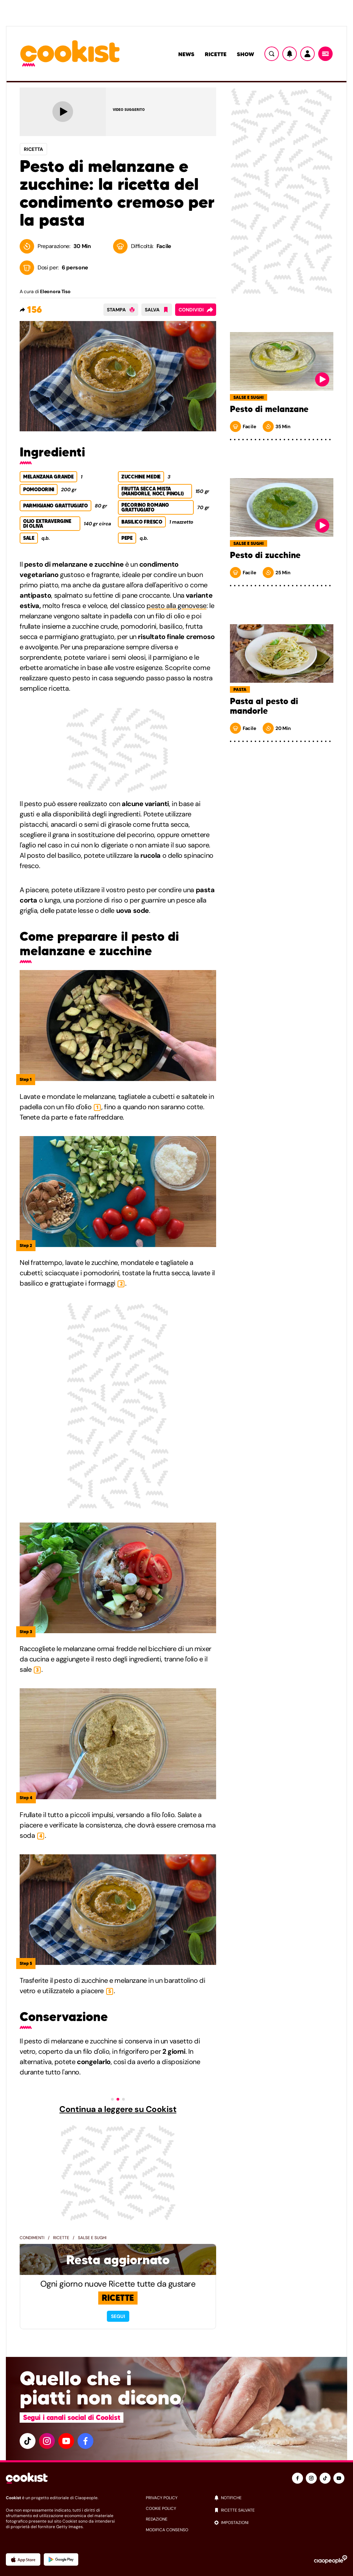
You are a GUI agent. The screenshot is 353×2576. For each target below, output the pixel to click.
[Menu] (325, 54)
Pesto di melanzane (269, 409)
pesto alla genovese (176, 605)
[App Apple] (23, 2559)
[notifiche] (280, 2498)
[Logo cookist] (70, 54)
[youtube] (66, 2441)
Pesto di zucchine (265, 555)
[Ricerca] (271, 54)
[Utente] (307, 54)
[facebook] (85, 2441)
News (186, 54)
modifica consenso (167, 2530)
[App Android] (61, 2559)
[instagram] (47, 2441)
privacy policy (162, 2498)
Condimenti (32, 2237)
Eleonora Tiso (55, 291)
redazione (157, 2519)
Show (245, 54)
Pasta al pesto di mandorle (264, 706)
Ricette (215, 54)
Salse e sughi (92, 2237)
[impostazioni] (280, 2522)
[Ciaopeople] (330, 2559)
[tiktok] (28, 2441)
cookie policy (161, 2508)
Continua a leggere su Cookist (117, 2109)
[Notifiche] (289, 54)
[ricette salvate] (280, 2510)
